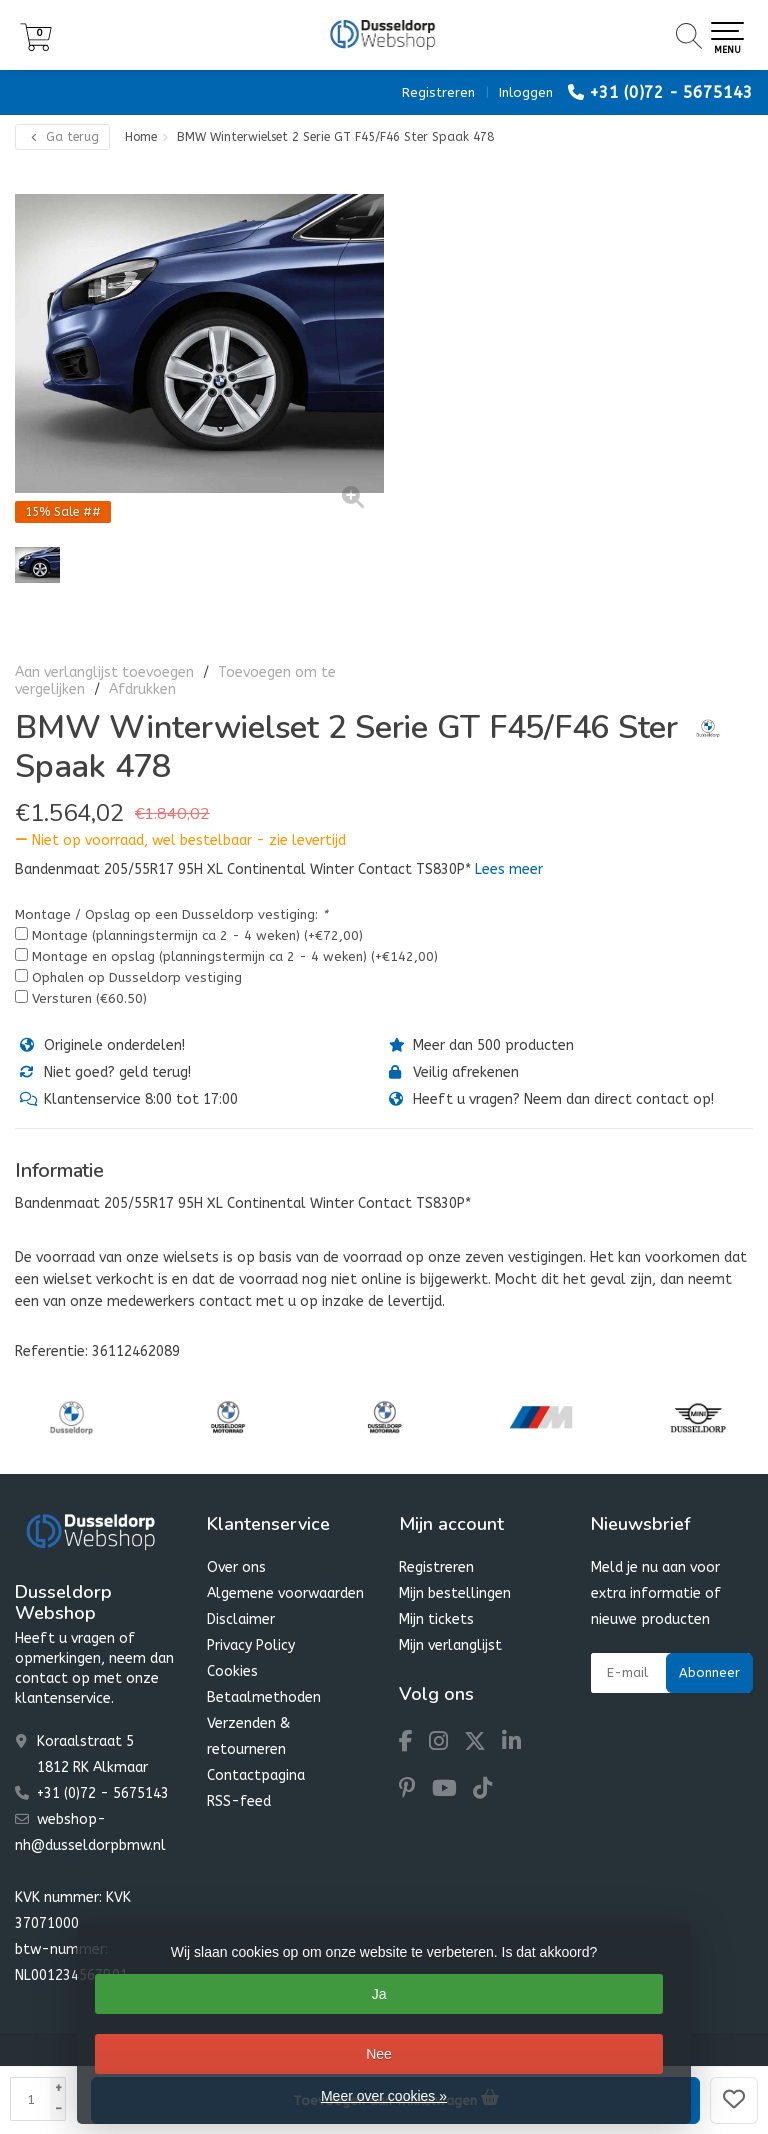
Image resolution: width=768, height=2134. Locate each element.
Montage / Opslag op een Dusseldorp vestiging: (171, 914)
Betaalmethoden (264, 1697)
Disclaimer (241, 1619)
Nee (379, 2054)
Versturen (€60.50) (89, 998)
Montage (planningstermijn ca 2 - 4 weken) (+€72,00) (197, 935)
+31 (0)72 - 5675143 (671, 92)
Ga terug (62, 137)
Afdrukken (142, 689)
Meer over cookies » (384, 2096)
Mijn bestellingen (455, 1593)
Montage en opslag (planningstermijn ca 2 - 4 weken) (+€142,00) (235, 956)
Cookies (232, 1671)
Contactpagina (256, 1775)
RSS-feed (239, 1801)
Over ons (236, 1567)
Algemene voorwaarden (285, 1593)
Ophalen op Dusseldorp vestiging (137, 977)
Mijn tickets (436, 1619)
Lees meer (509, 869)
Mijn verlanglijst (450, 1645)
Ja (379, 1994)
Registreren (438, 92)
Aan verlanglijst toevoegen (104, 672)
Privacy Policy (251, 1645)
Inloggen (526, 92)
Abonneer (709, 1672)
